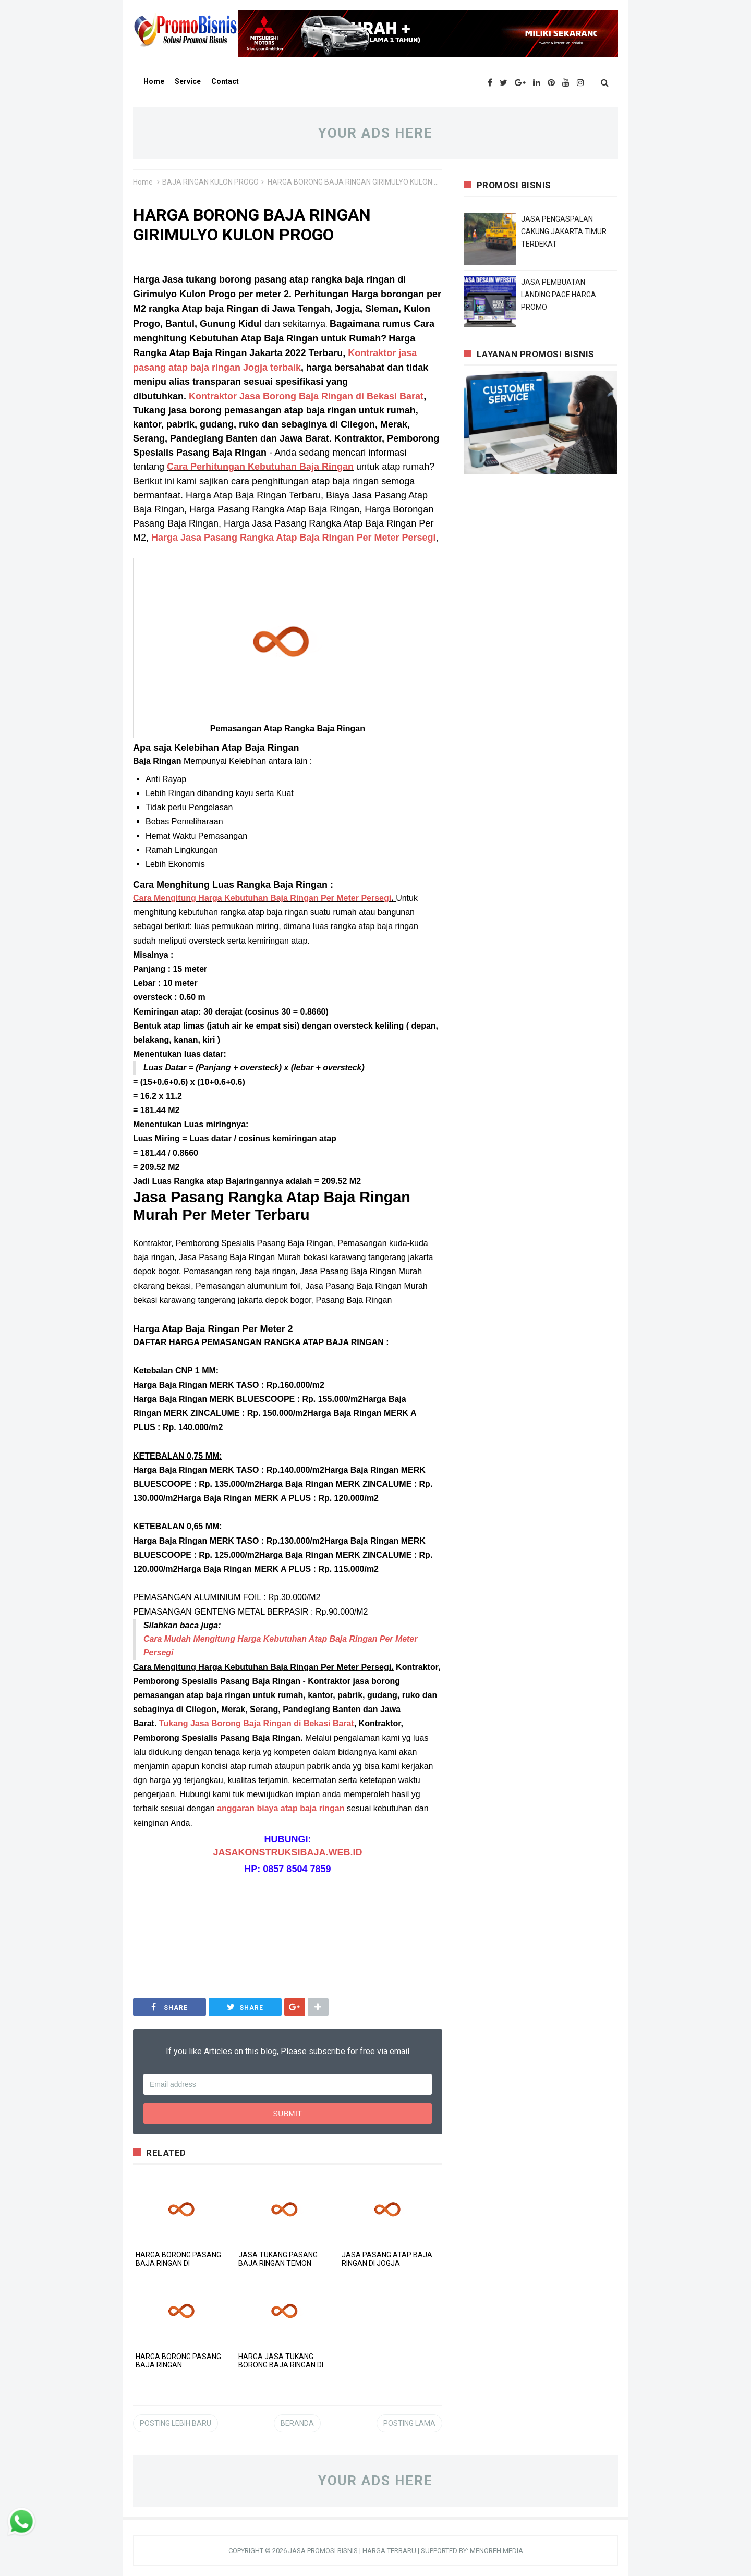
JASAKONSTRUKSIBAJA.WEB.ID (287, 1852)
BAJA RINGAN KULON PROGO (210, 182)
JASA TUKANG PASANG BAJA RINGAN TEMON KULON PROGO (278, 2263)
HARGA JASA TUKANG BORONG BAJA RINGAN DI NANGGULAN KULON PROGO (284, 2364)
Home (143, 182)
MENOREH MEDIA (496, 2551)
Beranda (297, 2423)
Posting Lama (409, 2423)
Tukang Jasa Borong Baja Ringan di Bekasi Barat (256, 1723)
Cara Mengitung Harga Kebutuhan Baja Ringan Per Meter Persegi (262, 898)
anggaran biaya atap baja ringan (281, 1808)
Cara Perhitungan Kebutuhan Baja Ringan (260, 466)
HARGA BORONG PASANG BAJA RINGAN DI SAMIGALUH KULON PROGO (181, 2263)
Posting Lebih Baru (175, 2423)
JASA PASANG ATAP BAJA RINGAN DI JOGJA (387, 2259)
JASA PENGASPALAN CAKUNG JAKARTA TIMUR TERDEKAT (564, 231)
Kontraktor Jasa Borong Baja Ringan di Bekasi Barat (306, 396)
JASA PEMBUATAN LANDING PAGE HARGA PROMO (558, 294)
